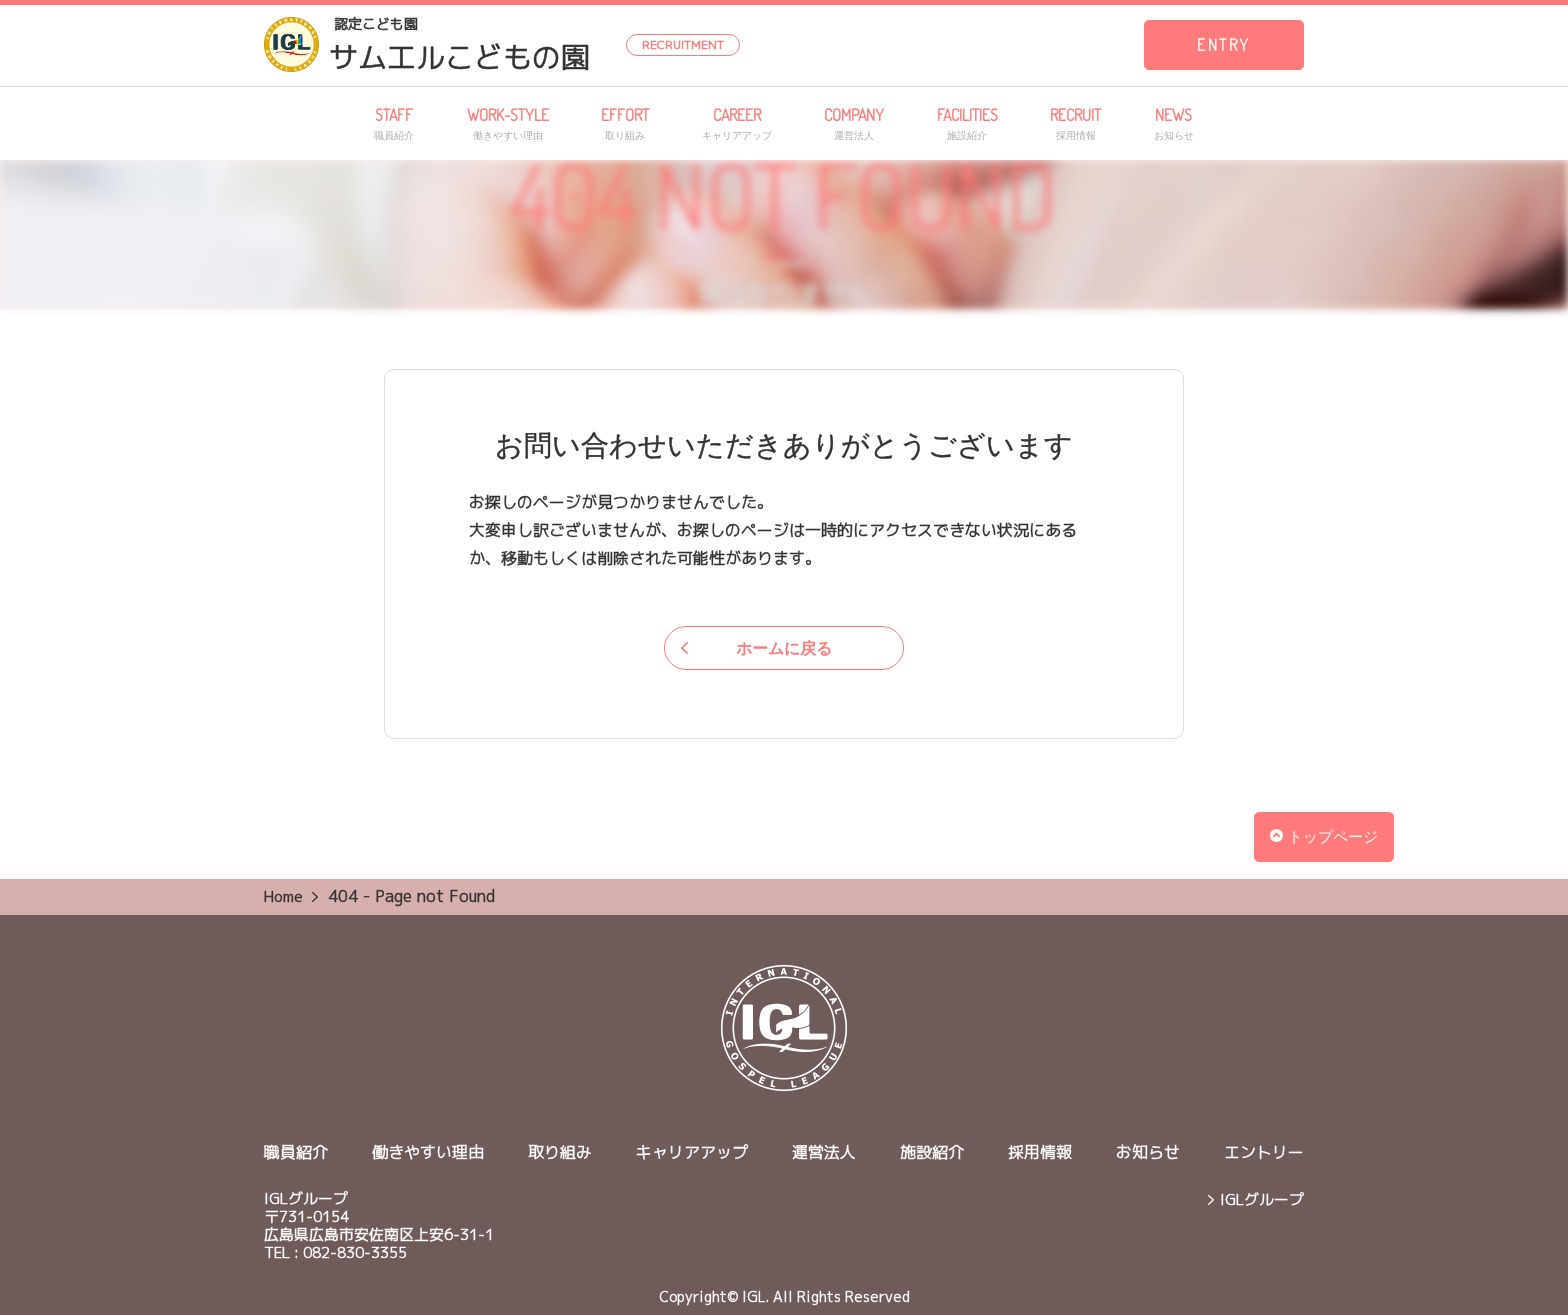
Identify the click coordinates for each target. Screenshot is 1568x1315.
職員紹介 (296, 1152)
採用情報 (1040, 1152)
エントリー (1264, 1152)
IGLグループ (1262, 1200)
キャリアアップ (692, 1152)
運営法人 (824, 1152)
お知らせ (1148, 1152)
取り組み (560, 1152)
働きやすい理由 (428, 1152)
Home (283, 896)
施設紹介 (932, 1152)
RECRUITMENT (683, 44)
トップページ (1324, 836)
